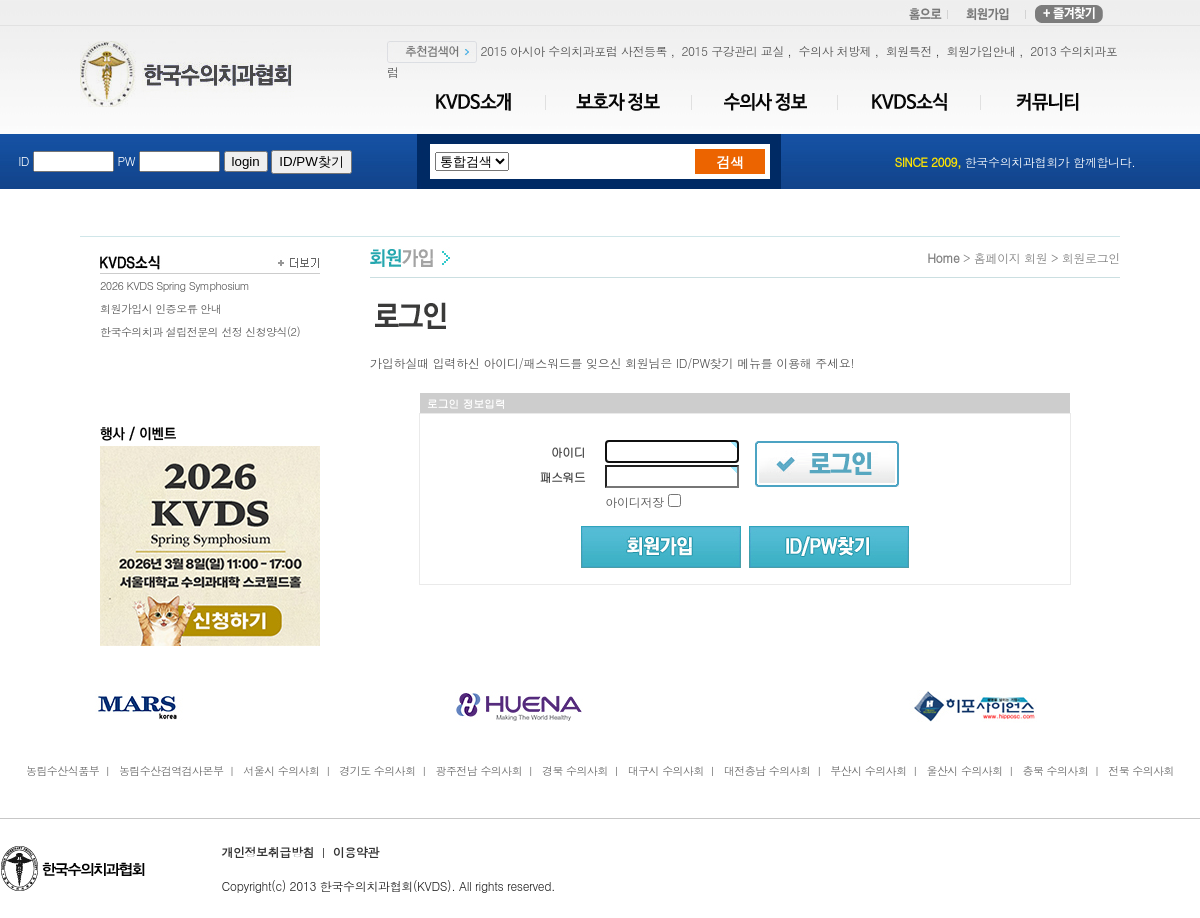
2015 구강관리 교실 (733, 50)
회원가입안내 (980, 50)
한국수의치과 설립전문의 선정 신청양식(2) (200, 331)
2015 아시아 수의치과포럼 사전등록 (574, 50)
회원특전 (909, 50)
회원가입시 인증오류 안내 (160, 308)
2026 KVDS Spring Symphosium (174, 285)
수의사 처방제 (834, 50)
